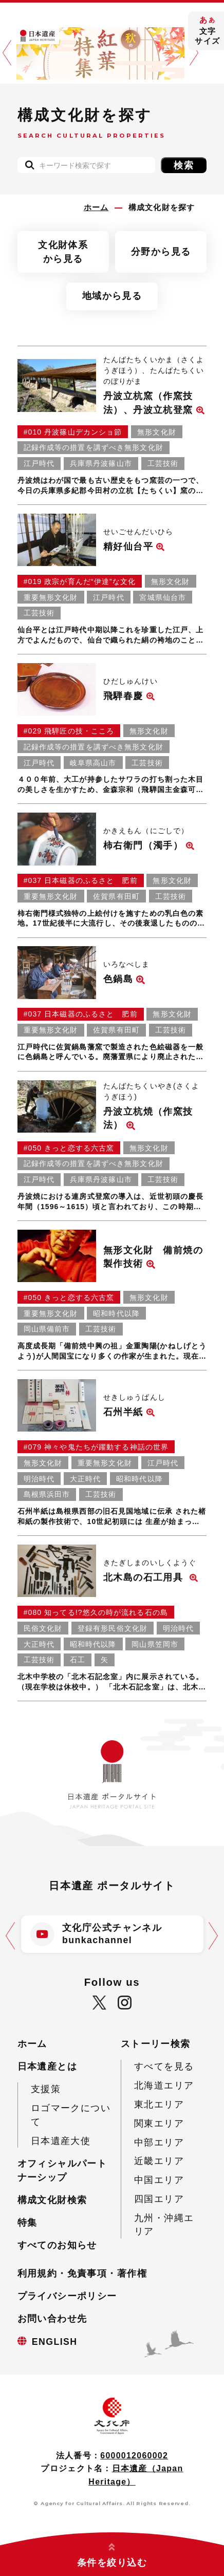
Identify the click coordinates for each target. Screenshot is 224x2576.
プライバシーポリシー (67, 2296)
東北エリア (159, 2104)
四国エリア (159, 2199)
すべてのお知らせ (57, 2245)
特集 (27, 2222)
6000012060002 (134, 2455)
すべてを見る (164, 2066)
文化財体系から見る (63, 252)
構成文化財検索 (52, 2200)
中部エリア (159, 2142)
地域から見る (112, 296)
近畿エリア (159, 2161)
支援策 (46, 2089)
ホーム (32, 2044)
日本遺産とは (47, 2066)
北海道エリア (164, 2085)
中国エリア (159, 2180)
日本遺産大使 (61, 2141)
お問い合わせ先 (52, 2319)
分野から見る (161, 252)
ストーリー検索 (156, 2044)
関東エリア (159, 2123)
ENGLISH (55, 2342)
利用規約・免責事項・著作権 (82, 2273)
